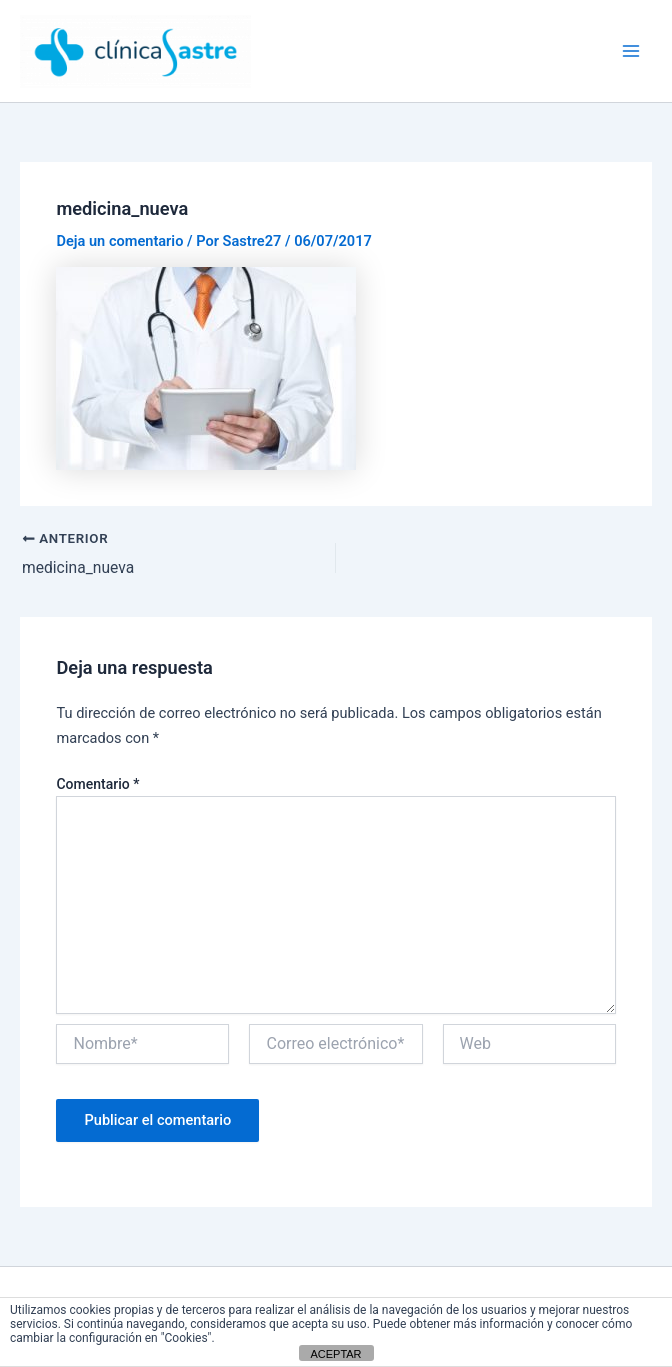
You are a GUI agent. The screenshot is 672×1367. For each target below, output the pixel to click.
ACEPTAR (335, 1354)
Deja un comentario (119, 241)
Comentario (97, 784)
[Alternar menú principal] (631, 51)
